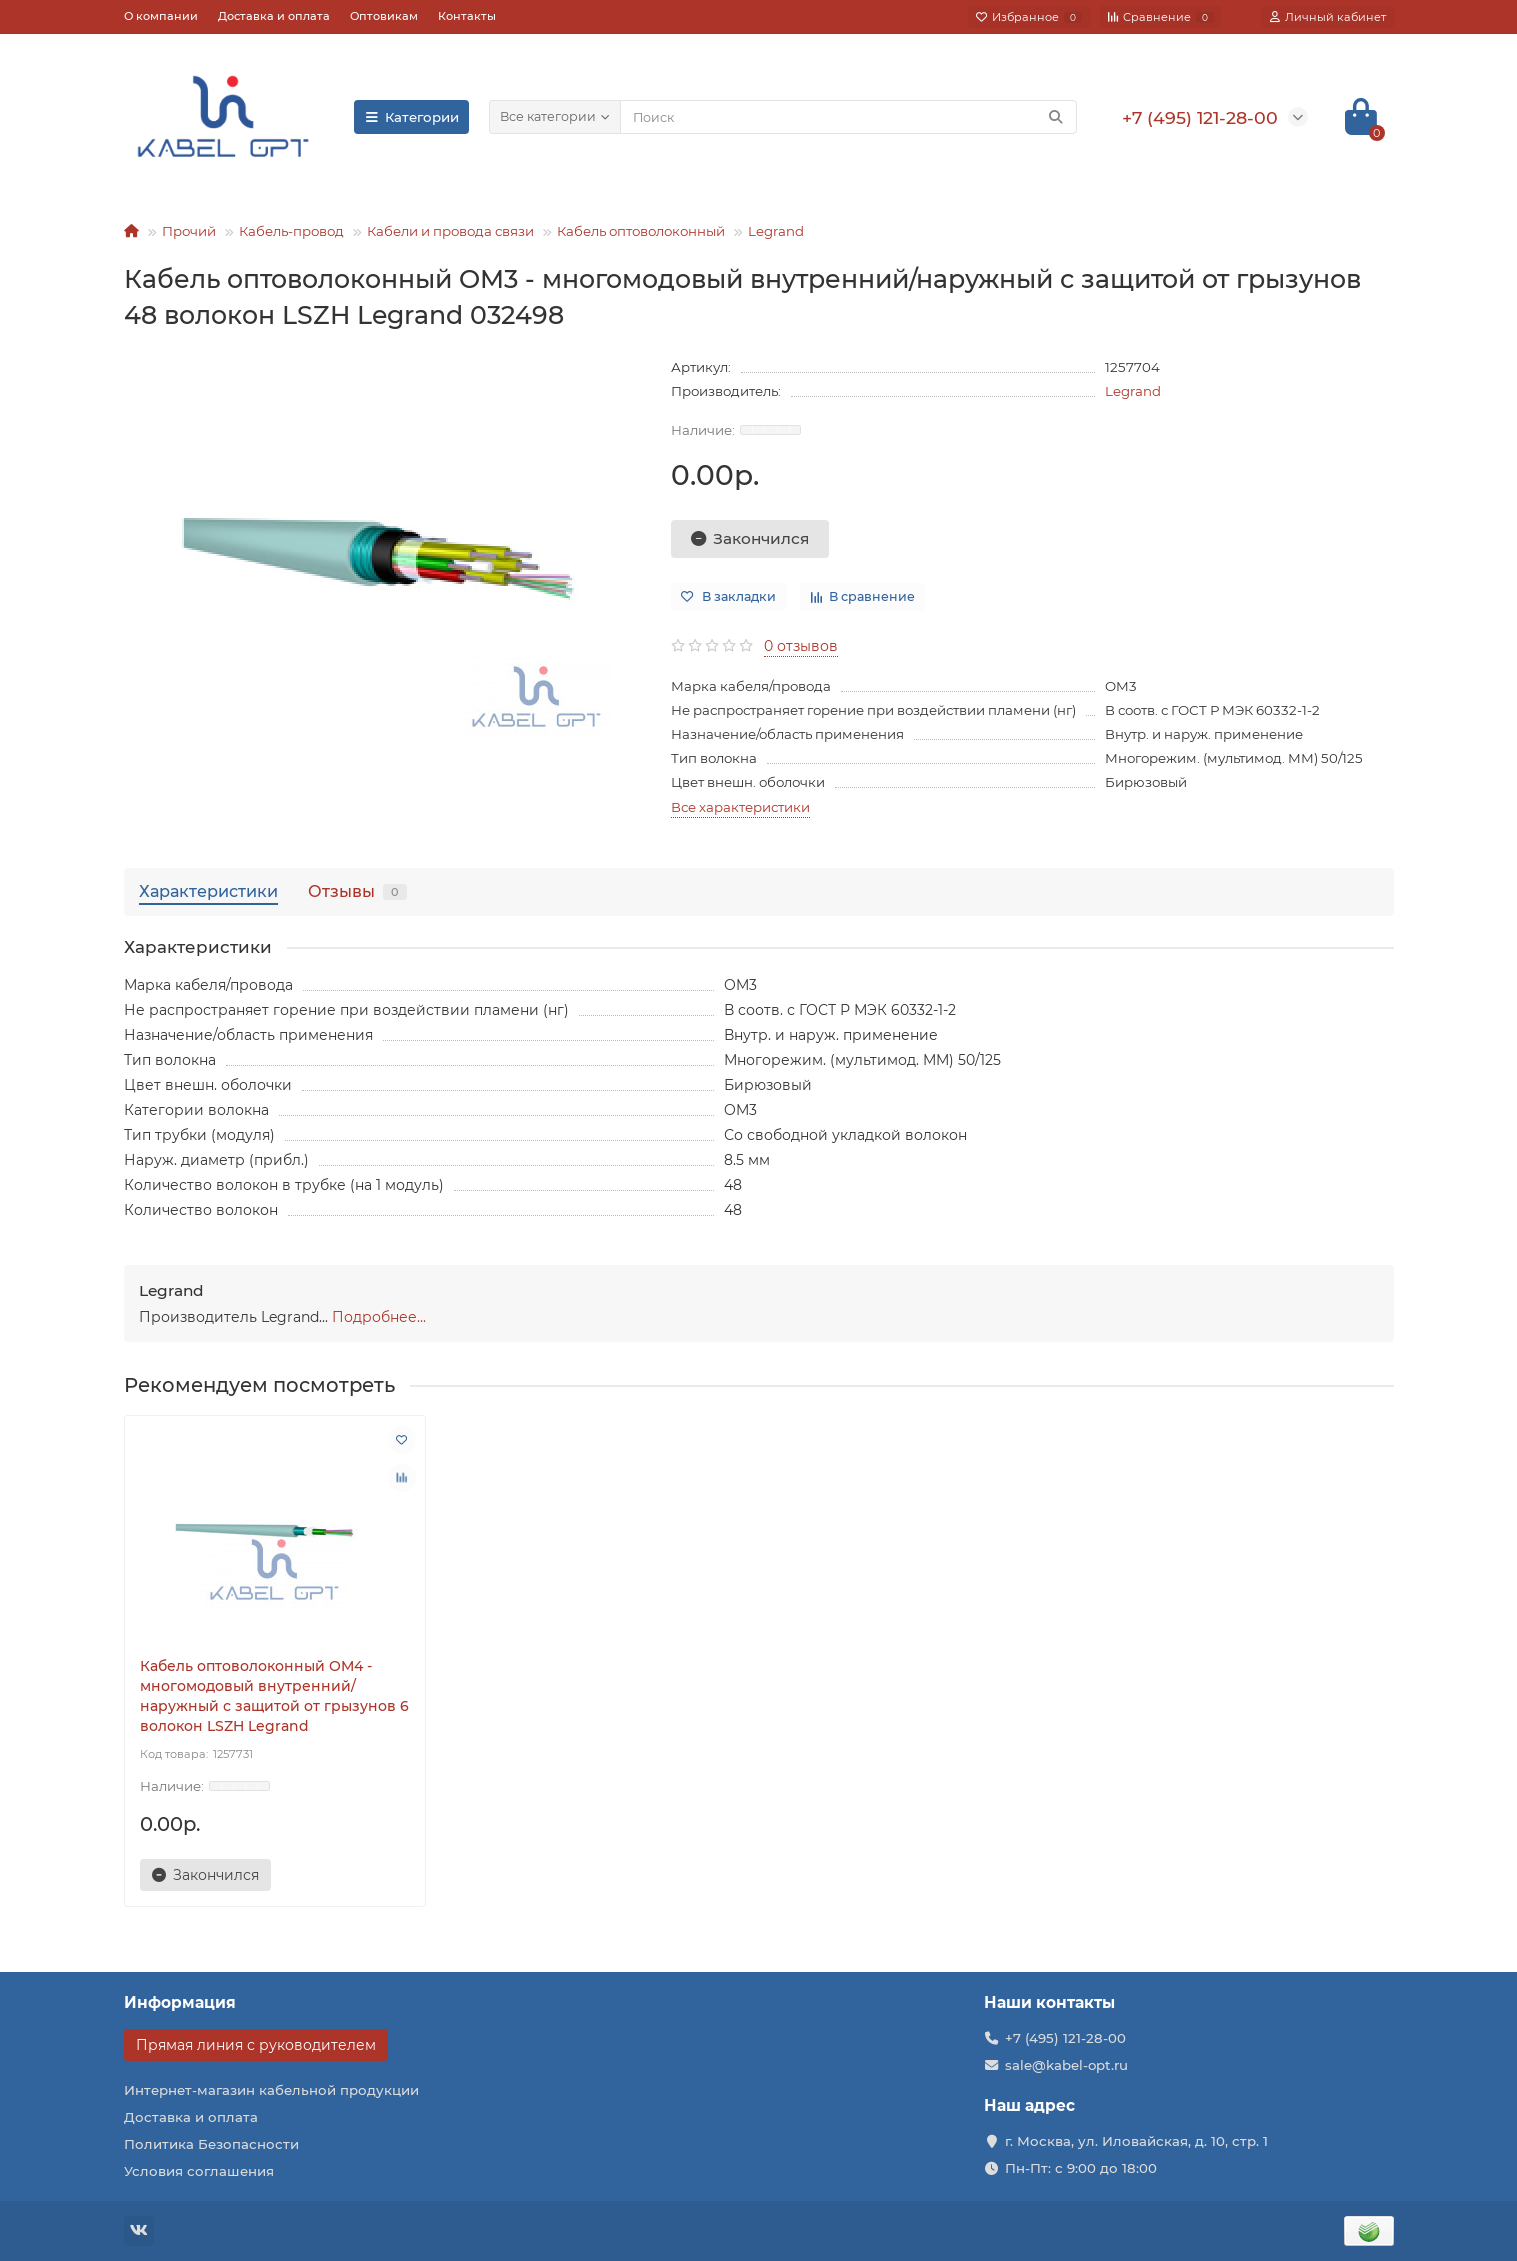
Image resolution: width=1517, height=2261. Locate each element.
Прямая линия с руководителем (256, 2045)
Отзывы (357, 891)
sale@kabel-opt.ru (1066, 2065)
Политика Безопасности (211, 2144)
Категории (412, 117)
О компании (161, 16)
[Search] (848, 117)
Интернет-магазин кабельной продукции (271, 2090)
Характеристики (208, 891)
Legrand (776, 231)
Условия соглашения (199, 2171)
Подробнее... (379, 1317)
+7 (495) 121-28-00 (1065, 2038)
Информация (180, 2002)
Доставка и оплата (274, 16)
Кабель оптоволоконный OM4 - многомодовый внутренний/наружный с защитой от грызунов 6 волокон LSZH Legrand (274, 1696)
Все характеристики (740, 807)
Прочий (189, 231)
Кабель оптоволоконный (641, 231)
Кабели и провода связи (450, 231)
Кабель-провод (291, 231)
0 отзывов (801, 646)
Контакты (467, 16)
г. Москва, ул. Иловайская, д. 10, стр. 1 (1136, 2141)
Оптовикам (384, 16)
